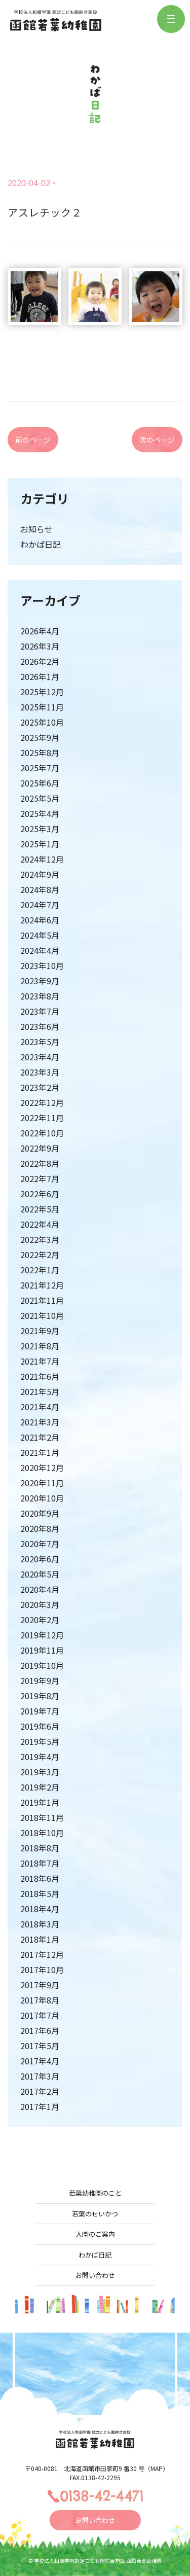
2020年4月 (39, 1589)
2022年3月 (39, 1239)
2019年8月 (39, 1696)
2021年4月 (39, 1407)
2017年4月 (39, 2061)
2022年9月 (39, 1148)
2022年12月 (42, 1102)
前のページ (33, 440)
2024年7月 (39, 905)
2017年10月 (42, 1969)
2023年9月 (39, 981)
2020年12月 (42, 1467)
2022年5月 (39, 1209)
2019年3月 (39, 1772)
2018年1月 (39, 1939)
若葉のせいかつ (95, 2214)
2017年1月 (39, 2106)
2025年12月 (42, 692)
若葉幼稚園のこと (95, 2193)
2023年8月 (39, 996)
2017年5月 (39, 2046)
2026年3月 (39, 646)
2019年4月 (39, 1756)
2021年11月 (42, 1300)
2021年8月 (39, 1346)
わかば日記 (40, 544)
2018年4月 (39, 1909)
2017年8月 (39, 2000)
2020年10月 (42, 1498)
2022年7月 (39, 1178)
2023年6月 (39, 1026)
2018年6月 (39, 1878)
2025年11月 (42, 707)
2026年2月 (39, 661)
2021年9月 (39, 1331)
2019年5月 (39, 1741)
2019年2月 (39, 1787)
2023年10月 (42, 965)
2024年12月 (42, 859)
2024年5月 (39, 935)
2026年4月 (39, 631)
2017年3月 (39, 2076)
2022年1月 (39, 1270)
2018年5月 (39, 1893)
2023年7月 (39, 1011)
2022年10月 (42, 1133)
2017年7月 (39, 2015)
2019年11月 (42, 1650)
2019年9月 (39, 1680)
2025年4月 (39, 813)
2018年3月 (39, 1924)
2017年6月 (39, 2030)
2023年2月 (39, 1087)
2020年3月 (39, 1604)
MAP (156, 2468)
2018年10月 (42, 1833)
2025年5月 (39, 798)
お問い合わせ (95, 2275)
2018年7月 (39, 1863)
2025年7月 (39, 768)
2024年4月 (39, 950)
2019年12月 (42, 1635)
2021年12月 (42, 1285)
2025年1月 (39, 844)
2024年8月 (39, 889)
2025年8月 (39, 752)
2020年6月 (39, 1559)
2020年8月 (39, 1528)
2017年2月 (39, 2091)
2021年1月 (39, 1452)
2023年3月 (39, 1072)
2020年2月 (39, 1620)
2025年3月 (39, 828)
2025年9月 (39, 737)
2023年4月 (39, 1057)
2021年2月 (39, 1437)
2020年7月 (39, 1543)
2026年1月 (39, 676)
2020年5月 (39, 1574)
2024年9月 (39, 874)
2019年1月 (39, 1802)
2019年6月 (39, 1726)
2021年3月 (39, 1422)
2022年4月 (39, 1224)
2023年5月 (39, 1041)
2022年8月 (39, 1163)
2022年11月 (42, 1118)
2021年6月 (39, 1376)
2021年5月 (39, 1391)
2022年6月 (39, 1194)
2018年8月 (39, 1848)
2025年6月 (39, 783)
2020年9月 (39, 1513)
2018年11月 (42, 1817)
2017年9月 (39, 1985)
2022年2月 (39, 1254)
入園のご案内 (95, 2234)
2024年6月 (39, 920)
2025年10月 (42, 722)
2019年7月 (39, 1711)
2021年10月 (42, 1315)
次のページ (157, 440)
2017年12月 (42, 1954)
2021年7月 (39, 1361)
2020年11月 (42, 1483)
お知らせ (36, 529)
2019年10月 (42, 1665)
